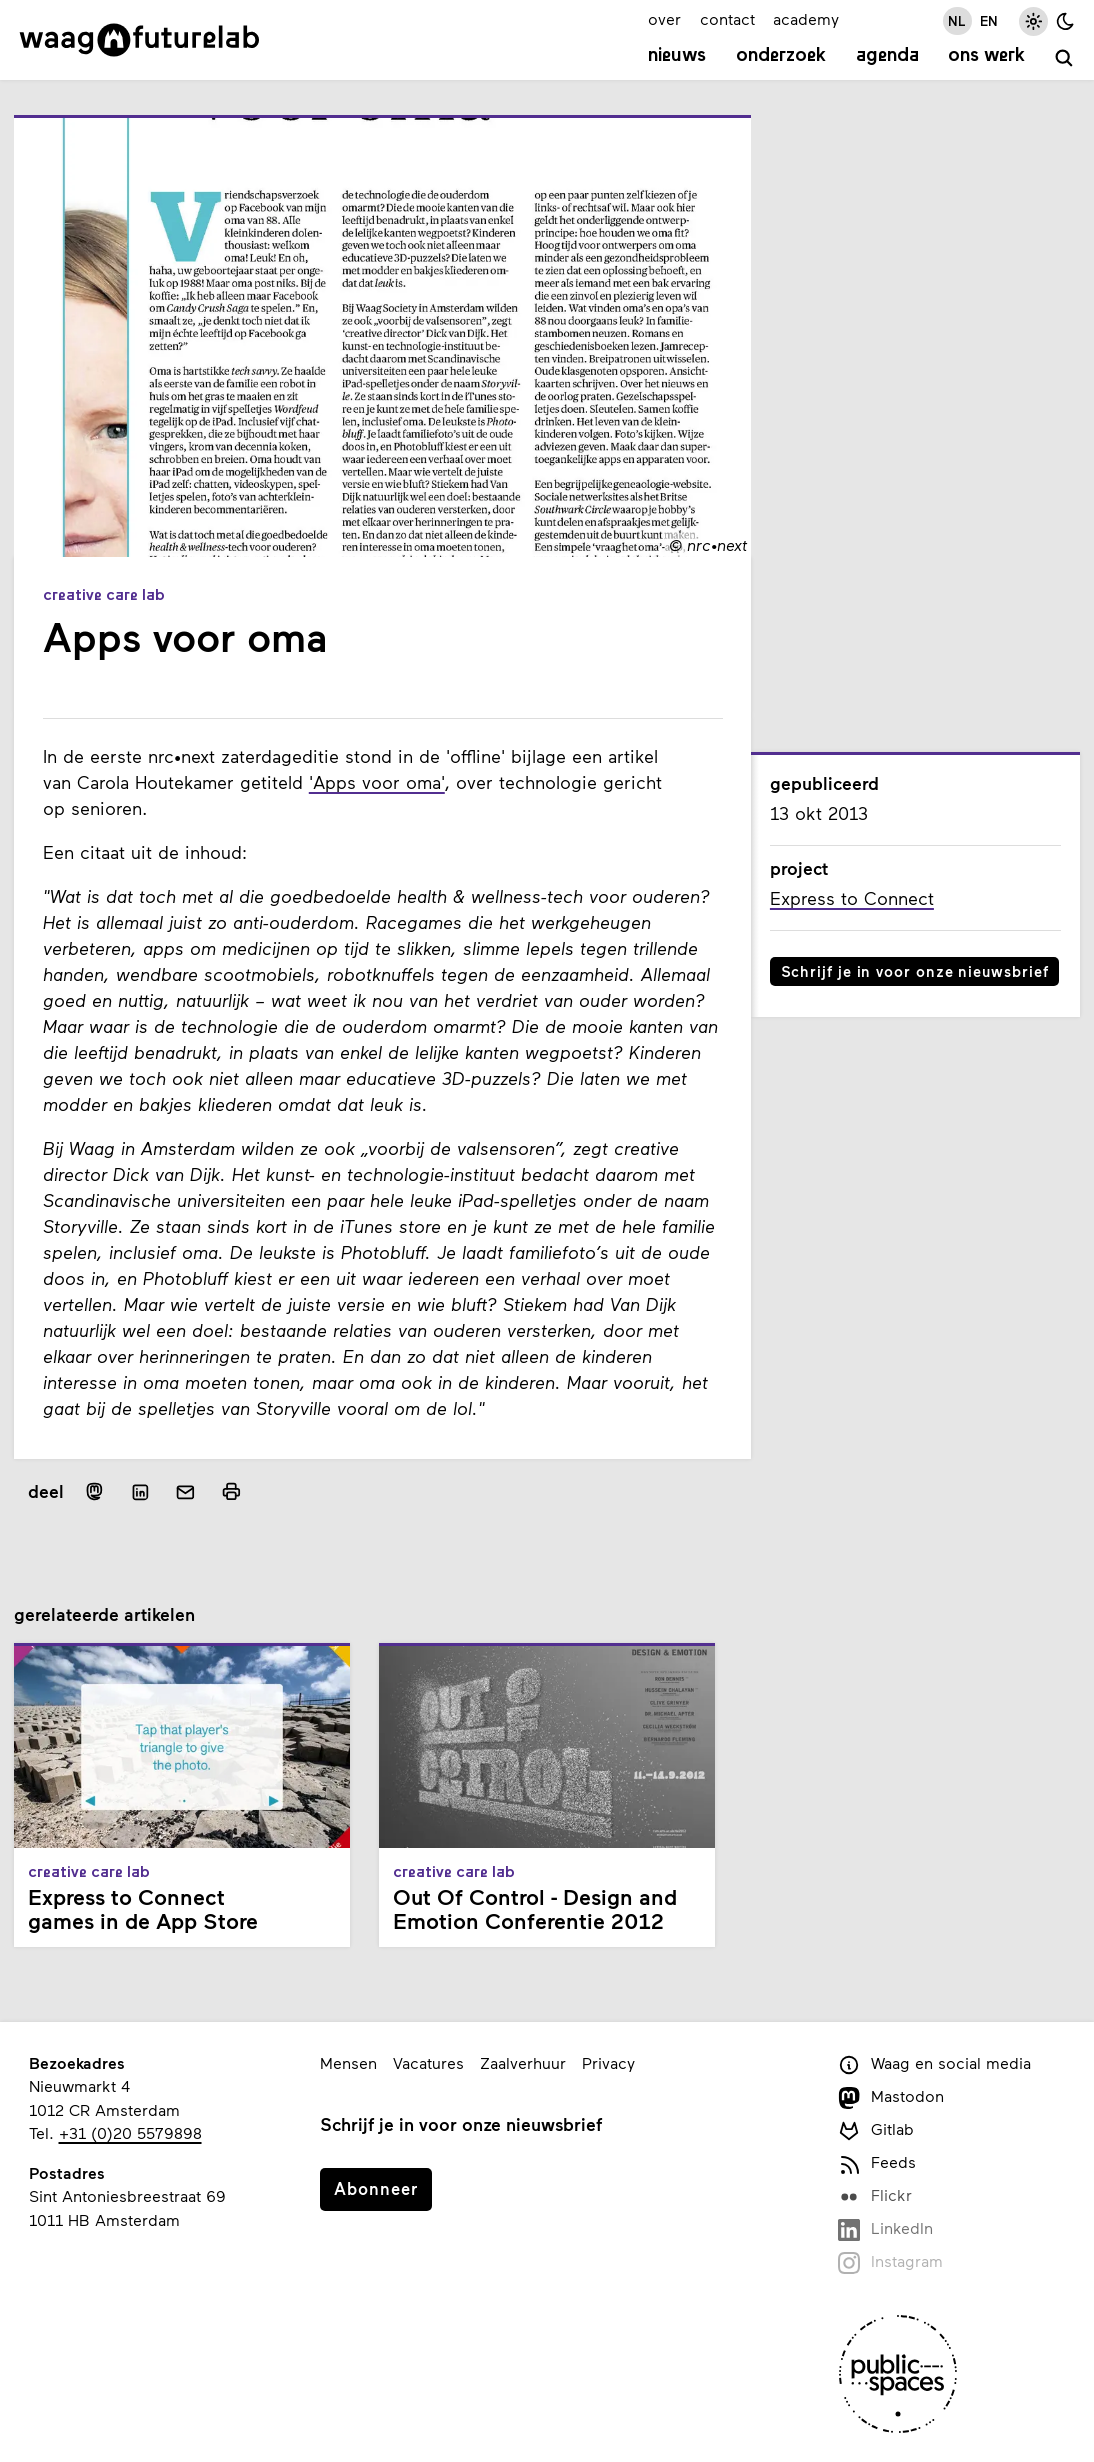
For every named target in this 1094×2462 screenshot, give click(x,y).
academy (806, 18)
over (664, 18)
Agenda (887, 56)
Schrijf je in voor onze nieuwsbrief (915, 971)
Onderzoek (781, 56)
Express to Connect (852, 898)
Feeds (877, 2163)
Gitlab (876, 2130)
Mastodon (891, 2097)
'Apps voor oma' (377, 782)
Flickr (875, 2196)
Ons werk (986, 56)
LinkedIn (885, 2229)
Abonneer (376, 2188)
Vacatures (428, 2062)
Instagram (890, 2262)
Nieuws (677, 56)
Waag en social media (934, 2064)
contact (727, 18)
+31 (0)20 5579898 (130, 2132)
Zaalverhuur (523, 2062)
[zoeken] (1064, 58)
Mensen (348, 2062)
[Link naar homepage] (139, 40)
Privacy (608, 2062)
